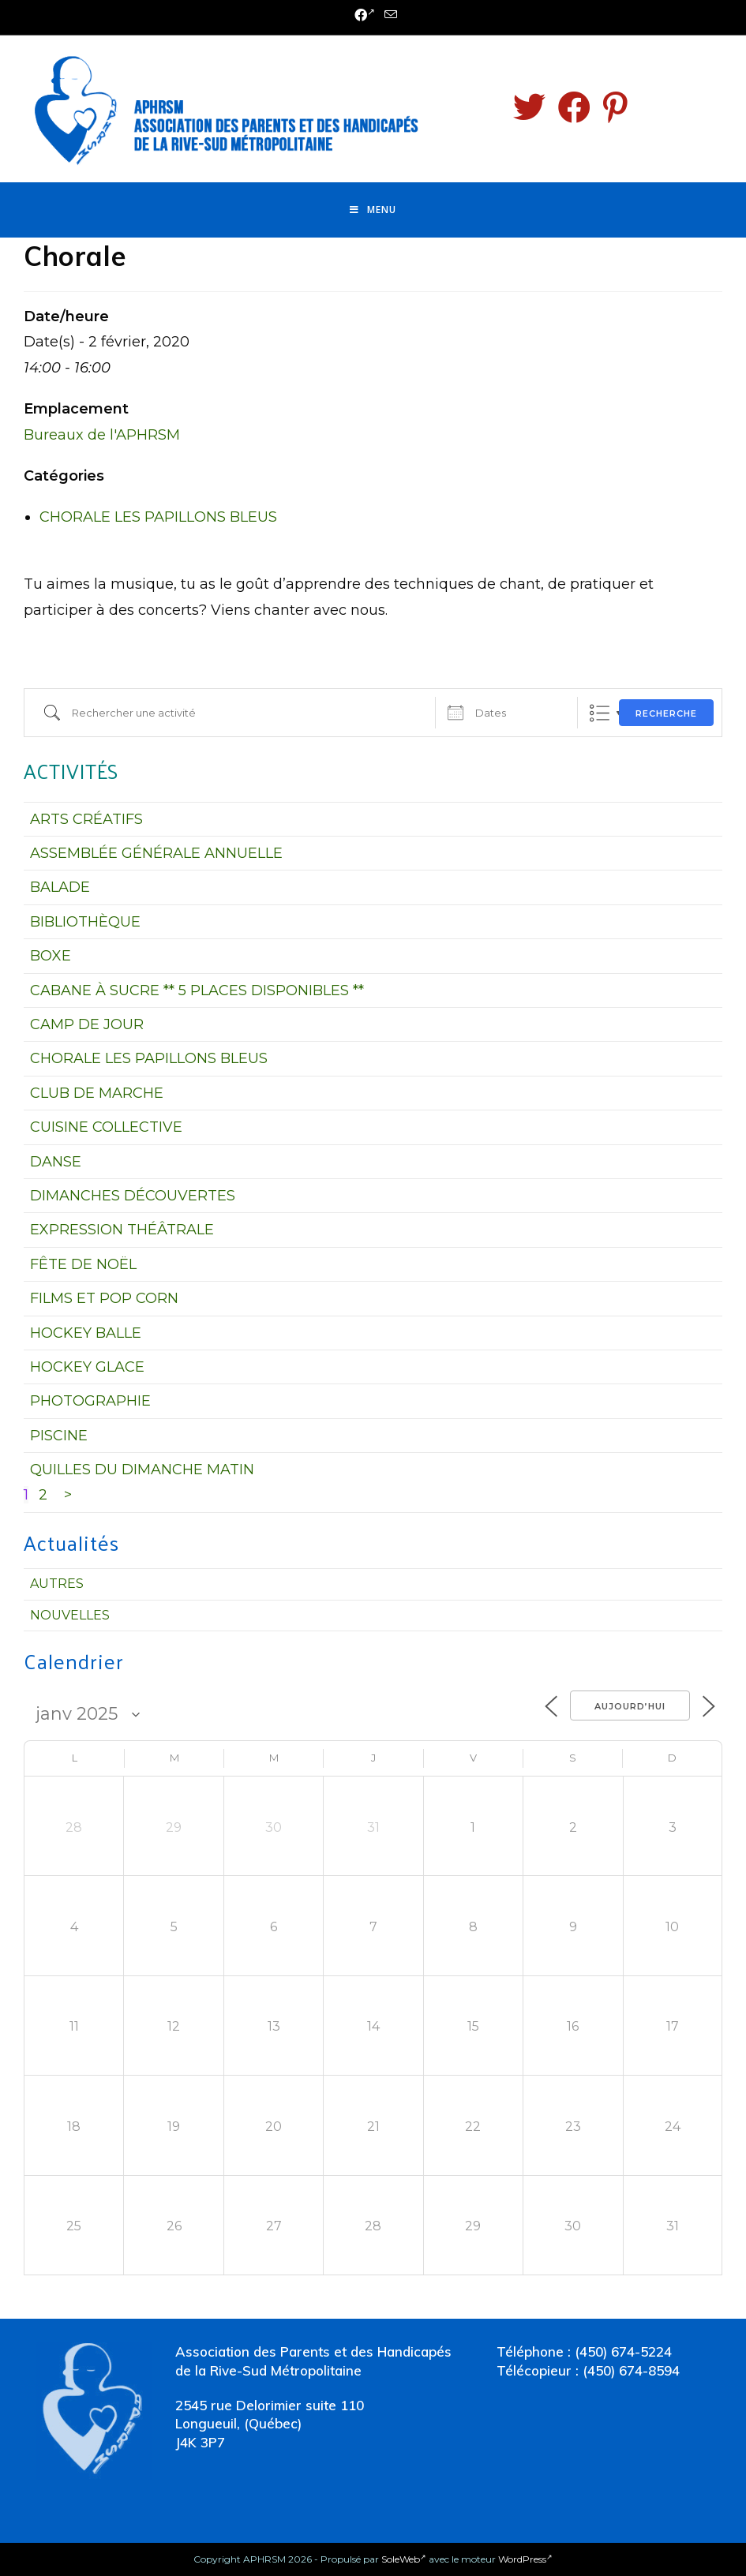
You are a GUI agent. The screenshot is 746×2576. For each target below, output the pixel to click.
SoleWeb (403, 2559)
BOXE (50, 955)
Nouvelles (70, 1615)
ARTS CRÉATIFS (86, 819)
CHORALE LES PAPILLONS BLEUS (158, 517)
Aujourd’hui (629, 1706)
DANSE (55, 1161)
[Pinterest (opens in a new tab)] (615, 107)
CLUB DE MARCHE (96, 1093)
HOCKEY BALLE (85, 1333)
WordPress (525, 2559)
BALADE (60, 887)
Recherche (666, 713)
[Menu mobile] (373, 210)
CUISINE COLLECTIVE (106, 1127)
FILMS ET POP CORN (104, 1298)
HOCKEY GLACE (87, 1367)
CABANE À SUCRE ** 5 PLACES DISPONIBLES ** (197, 990)
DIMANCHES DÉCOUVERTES (132, 1195)
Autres (57, 1583)
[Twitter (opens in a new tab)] (529, 107)
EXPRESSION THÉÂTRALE (122, 1229)
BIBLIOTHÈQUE (85, 921)
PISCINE (59, 1435)
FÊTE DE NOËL (83, 1264)
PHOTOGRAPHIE (90, 1401)
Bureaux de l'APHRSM (102, 435)
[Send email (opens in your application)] (388, 15)
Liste (599, 713)
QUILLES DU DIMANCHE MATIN (142, 1469)
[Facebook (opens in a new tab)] (365, 16)
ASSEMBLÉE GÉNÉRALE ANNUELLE (156, 853)
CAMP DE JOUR (87, 1024)
